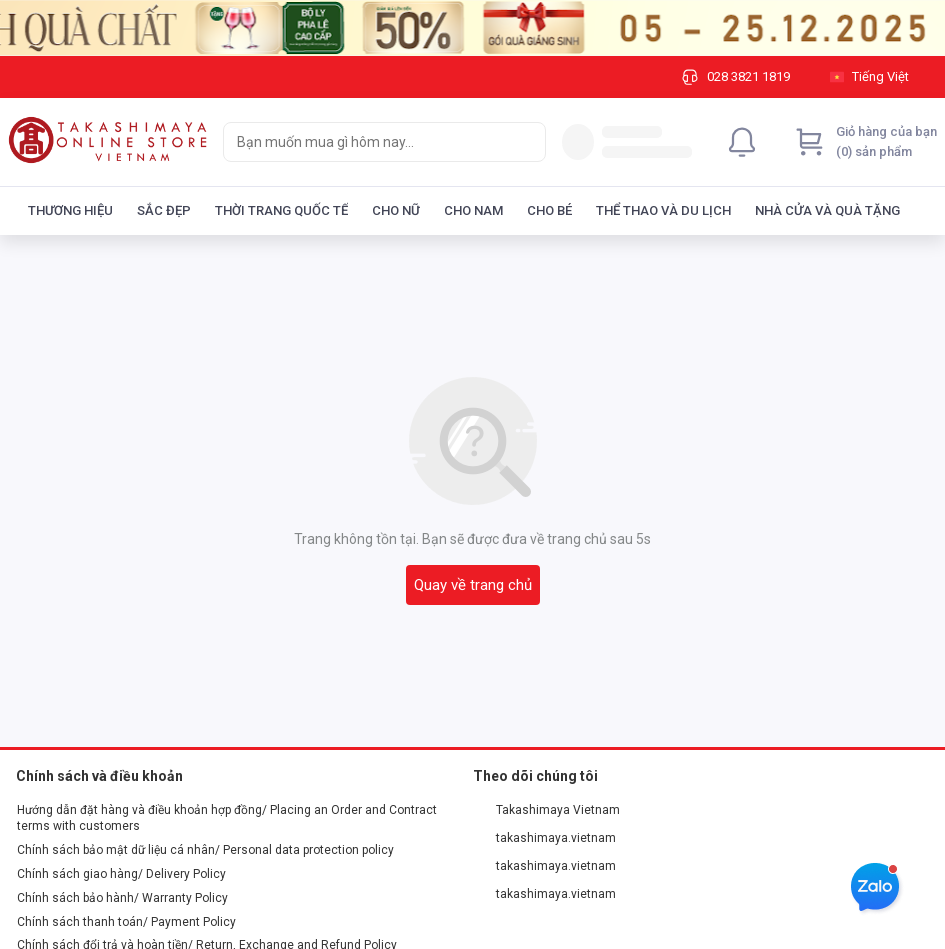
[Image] (472, 28)
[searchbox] (366, 142)
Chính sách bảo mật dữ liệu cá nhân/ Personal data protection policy (205, 850)
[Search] (526, 142)
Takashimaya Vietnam (547, 810)
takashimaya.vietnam (545, 838)
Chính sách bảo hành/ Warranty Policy (122, 898)
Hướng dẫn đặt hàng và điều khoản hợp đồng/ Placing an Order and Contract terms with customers (227, 818)
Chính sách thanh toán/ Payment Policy (126, 922)
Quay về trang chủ (473, 585)
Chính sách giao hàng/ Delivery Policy (121, 874)
